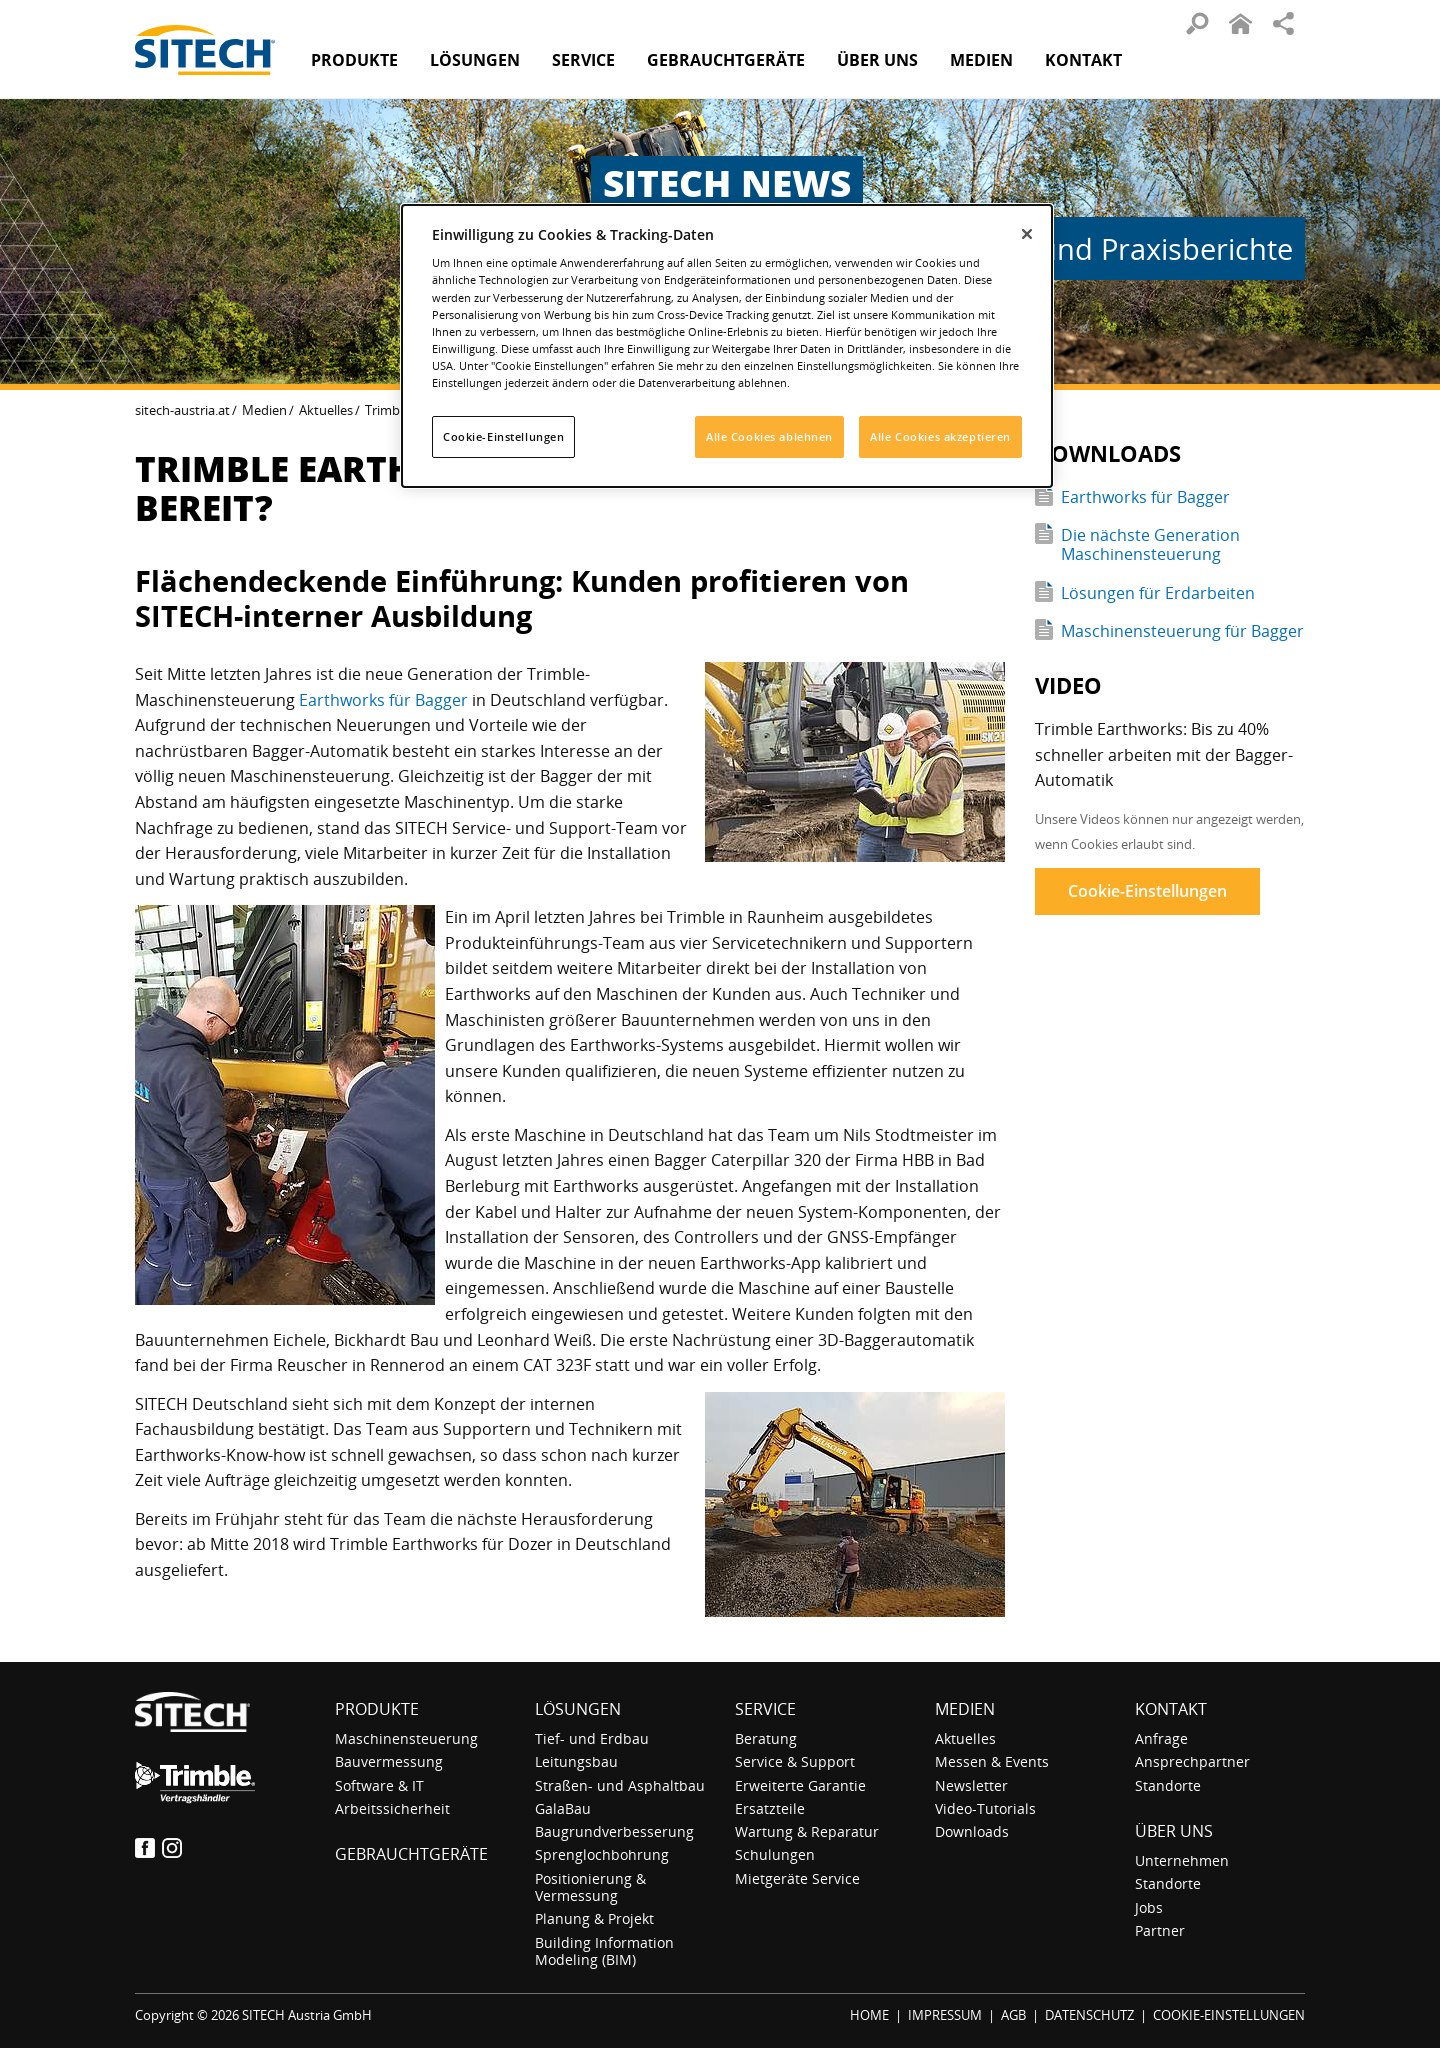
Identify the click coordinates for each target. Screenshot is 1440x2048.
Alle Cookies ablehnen (769, 436)
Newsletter (971, 1785)
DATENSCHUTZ (1089, 2015)
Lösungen (578, 1709)
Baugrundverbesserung (614, 1831)
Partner (1160, 1930)
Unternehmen (1182, 1860)
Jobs (1149, 1907)
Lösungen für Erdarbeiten (1158, 593)
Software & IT (379, 1785)
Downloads (972, 1831)
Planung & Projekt (594, 1918)
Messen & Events (992, 1761)
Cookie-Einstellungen (1147, 891)
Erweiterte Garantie (800, 1785)
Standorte (1168, 1785)
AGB (1013, 2015)
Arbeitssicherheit (392, 1808)
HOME (869, 2015)
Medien (264, 410)
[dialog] (727, 346)
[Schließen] (1027, 234)
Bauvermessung (389, 1761)
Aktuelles (326, 410)
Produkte (354, 60)
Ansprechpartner (1192, 1761)
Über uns (1174, 1831)
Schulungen (775, 1854)
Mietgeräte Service (797, 1878)
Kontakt (1083, 60)
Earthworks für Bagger (383, 700)
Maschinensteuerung (406, 1738)
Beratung (766, 1738)
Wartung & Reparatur (807, 1831)
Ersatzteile (770, 1808)
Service (765, 1709)
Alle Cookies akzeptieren (940, 436)
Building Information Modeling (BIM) (604, 1951)
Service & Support (795, 1761)
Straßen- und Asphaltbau (620, 1785)
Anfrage (1161, 1738)
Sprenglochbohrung (602, 1854)
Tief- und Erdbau (592, 1738)
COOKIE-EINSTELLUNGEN (1229, 2015)
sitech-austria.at (182, 410)
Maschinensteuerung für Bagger (1182, 631)
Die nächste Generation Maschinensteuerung (1150, 544)
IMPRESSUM (945, 2015)
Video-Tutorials (985, 1808)
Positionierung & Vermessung (590, 1887)
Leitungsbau (576, 1761)
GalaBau (563, 1808)
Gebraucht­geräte (726, 60)
